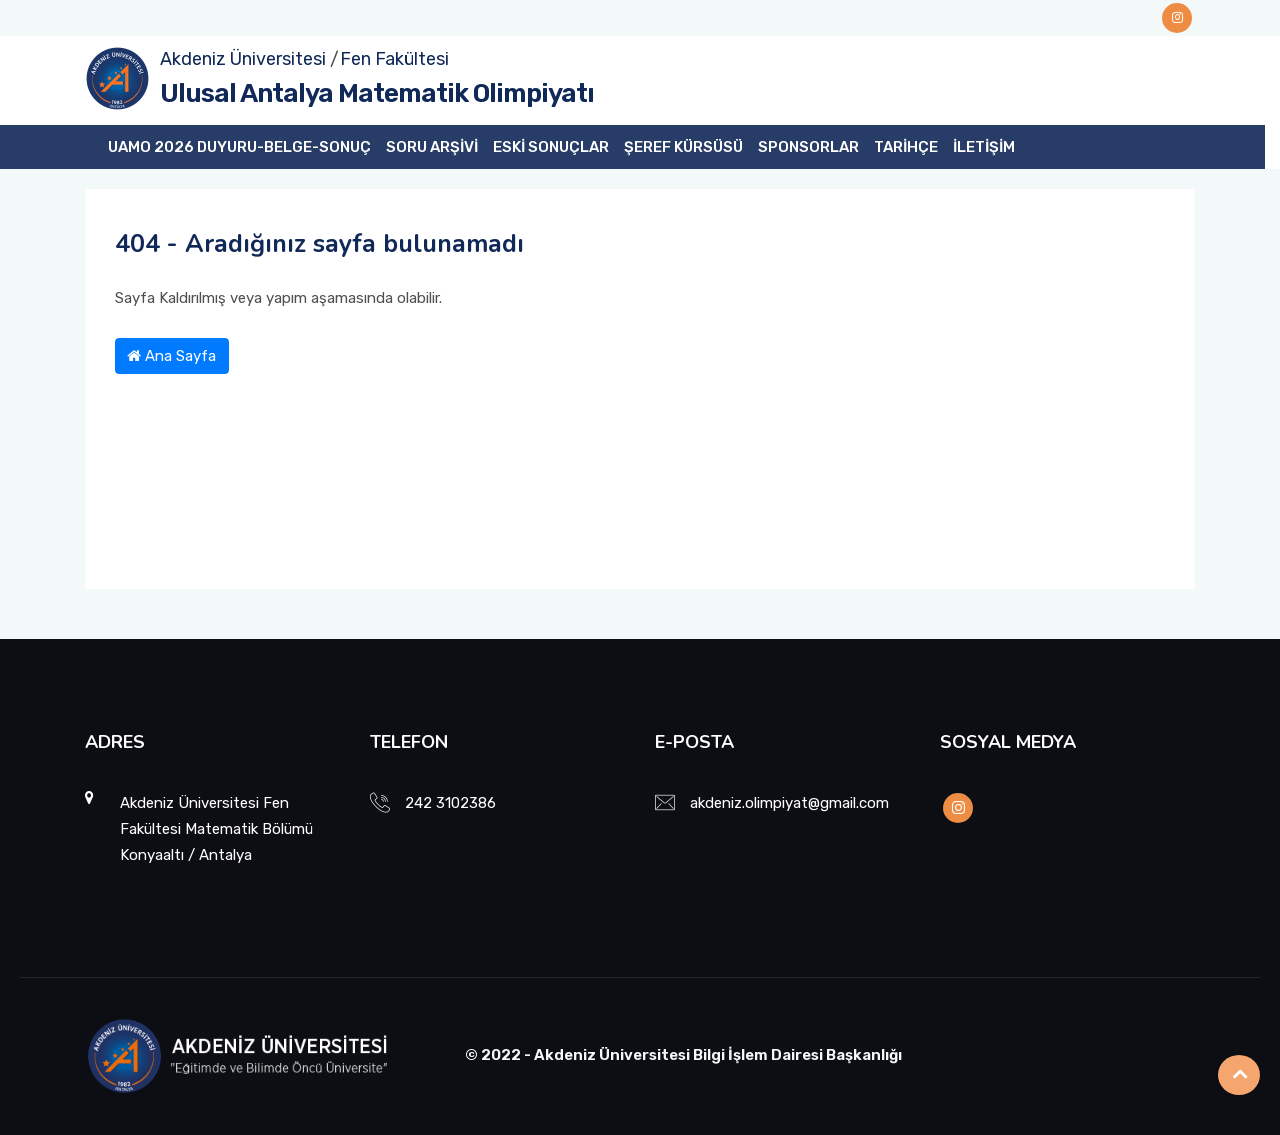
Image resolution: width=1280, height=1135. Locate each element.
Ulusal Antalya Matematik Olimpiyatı (377, 93)
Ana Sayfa (171, 356)
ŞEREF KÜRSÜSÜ (683, 147)
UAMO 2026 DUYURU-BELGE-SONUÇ (239, 147)
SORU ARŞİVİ (432, 147)
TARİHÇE (906, 147)
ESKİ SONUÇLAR (551, 147)
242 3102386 (450, 803)
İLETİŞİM (984, 147)
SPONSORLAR (808, 147)
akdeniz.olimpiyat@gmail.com (789, 803)
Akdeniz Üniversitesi (243, 59)
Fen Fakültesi (394, 59)
